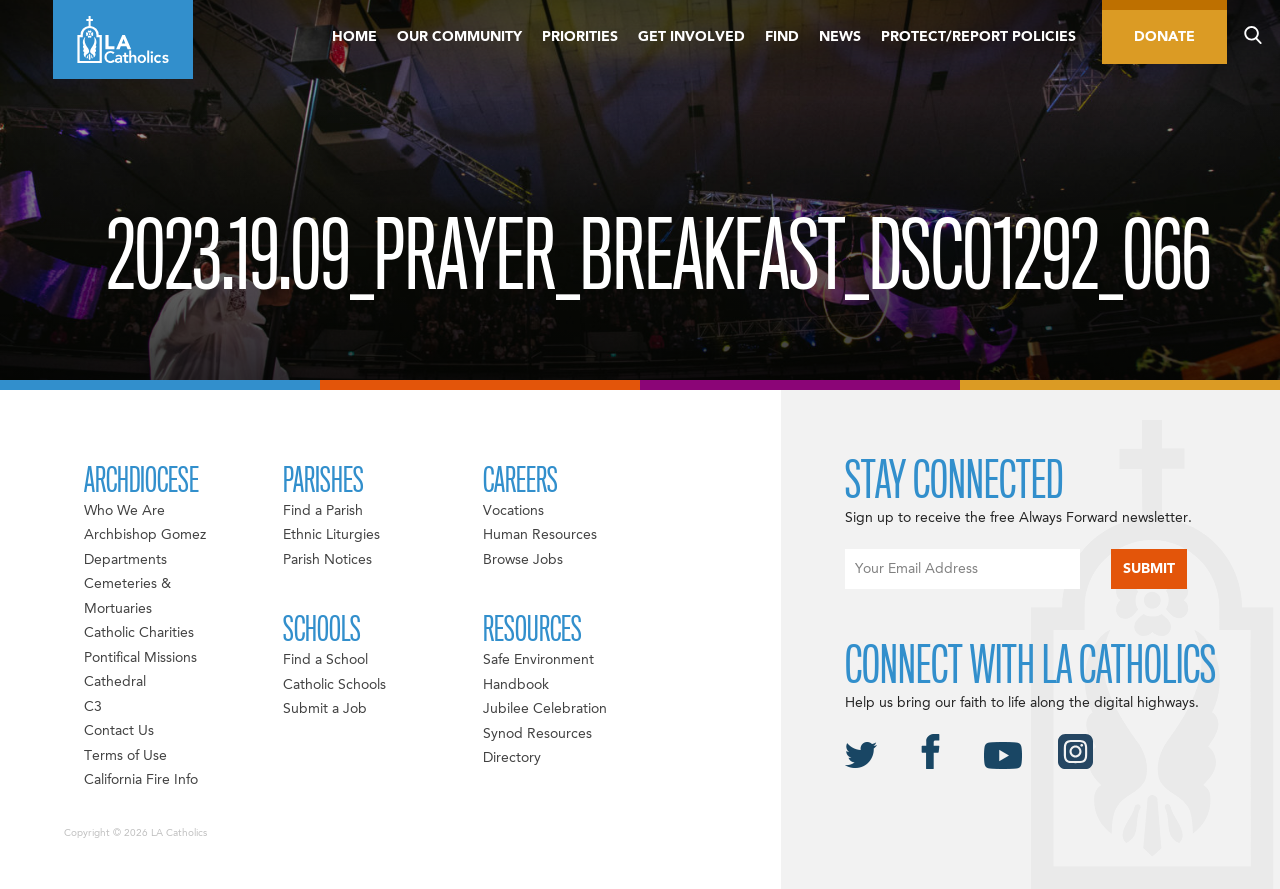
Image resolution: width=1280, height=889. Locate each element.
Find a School (325, 660)
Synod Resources (537, 734)
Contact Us (119, 731)
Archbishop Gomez (145, 535)
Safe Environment (538, 660)
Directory (512, 758)
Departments (125, 560)
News (840, 37)
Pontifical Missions (140, 658)
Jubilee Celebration (545, 709)
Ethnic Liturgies (331, 535)
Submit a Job (325, 709)
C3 (93, 707)
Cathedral (115, 682)
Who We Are (124, 511)
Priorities (580, 37)
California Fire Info (141, 780)
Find (782, 37)
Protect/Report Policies (978, 37)
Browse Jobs (523, 560)
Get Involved (691, 37)
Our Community (459, 37)
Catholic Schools (334, 685)
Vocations (513, 511)
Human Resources (540, 535)
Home (354, 37)
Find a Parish (323, 511)
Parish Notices (327, 560)
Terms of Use (125, 756)
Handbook (516, 685)
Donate (1164, 37)
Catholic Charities (139, 633)
